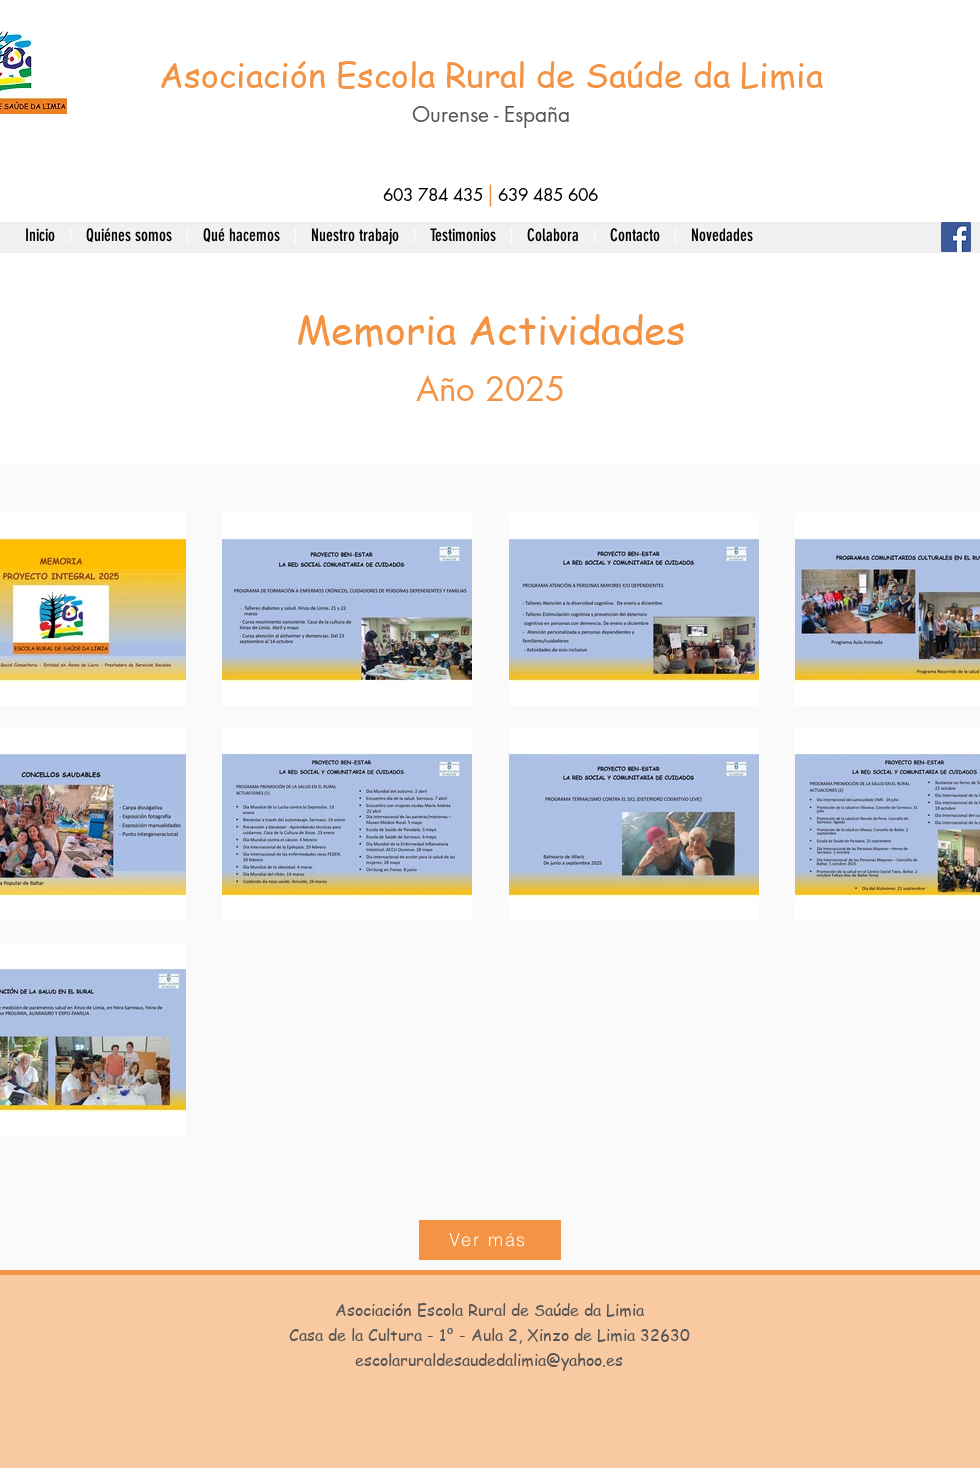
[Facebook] (956, 237)
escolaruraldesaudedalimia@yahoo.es (489, 1360)
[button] (128, 235)
